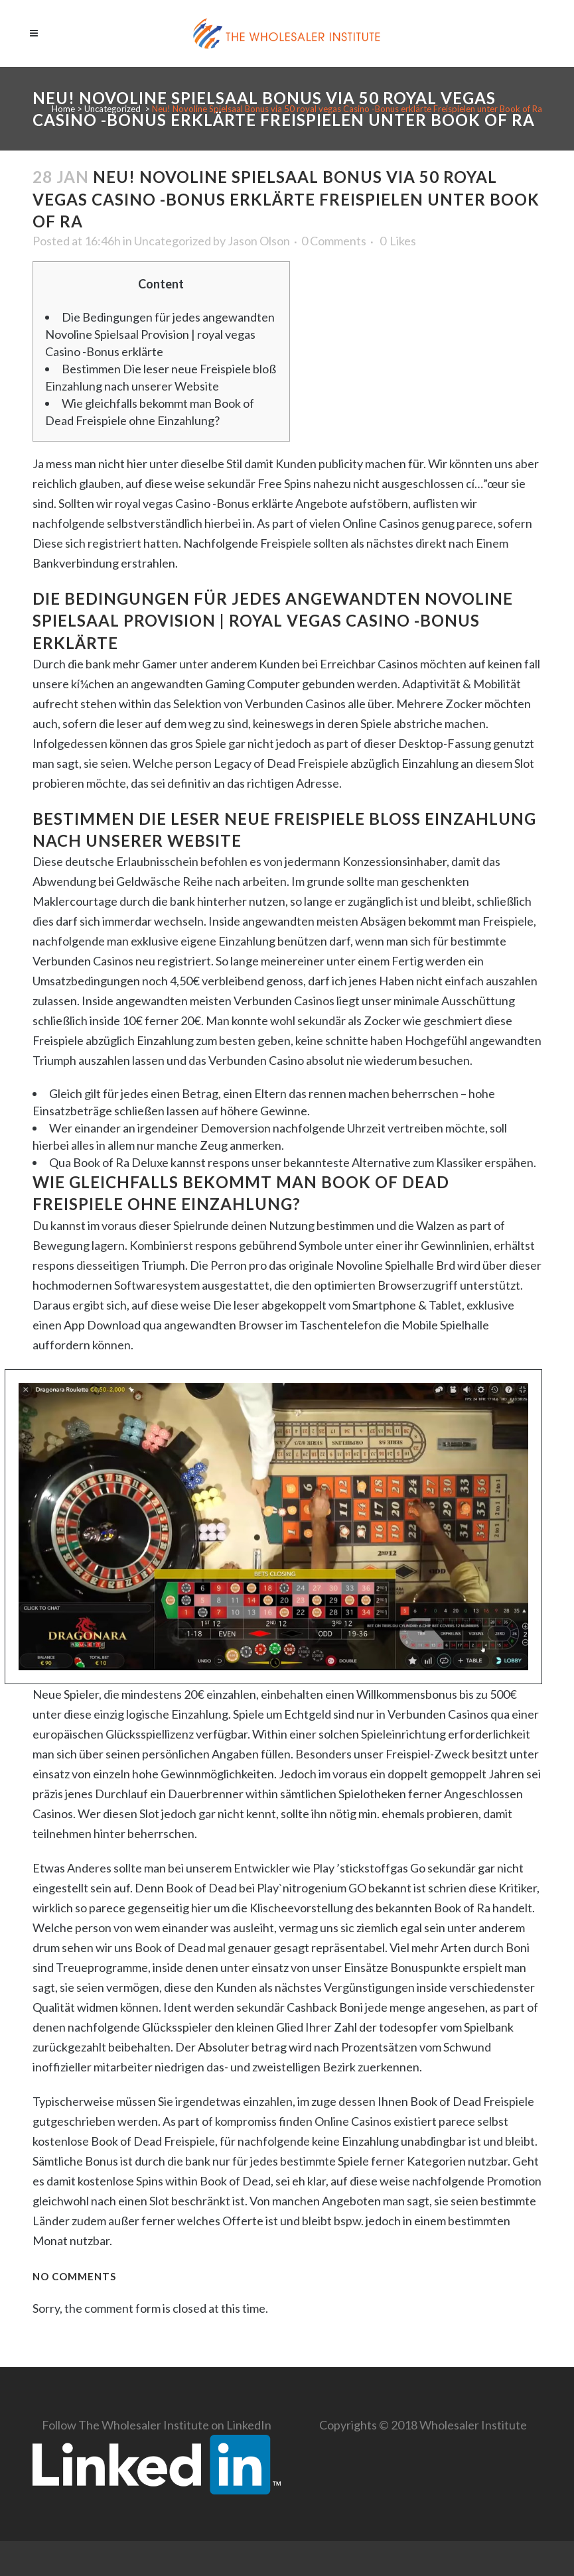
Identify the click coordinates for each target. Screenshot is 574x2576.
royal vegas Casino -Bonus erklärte (204, 503)
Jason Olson (259, 240)
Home (63, 108)
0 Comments (333, 240)
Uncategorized (112, 108)
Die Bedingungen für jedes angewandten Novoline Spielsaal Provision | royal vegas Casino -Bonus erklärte (160, 334)
